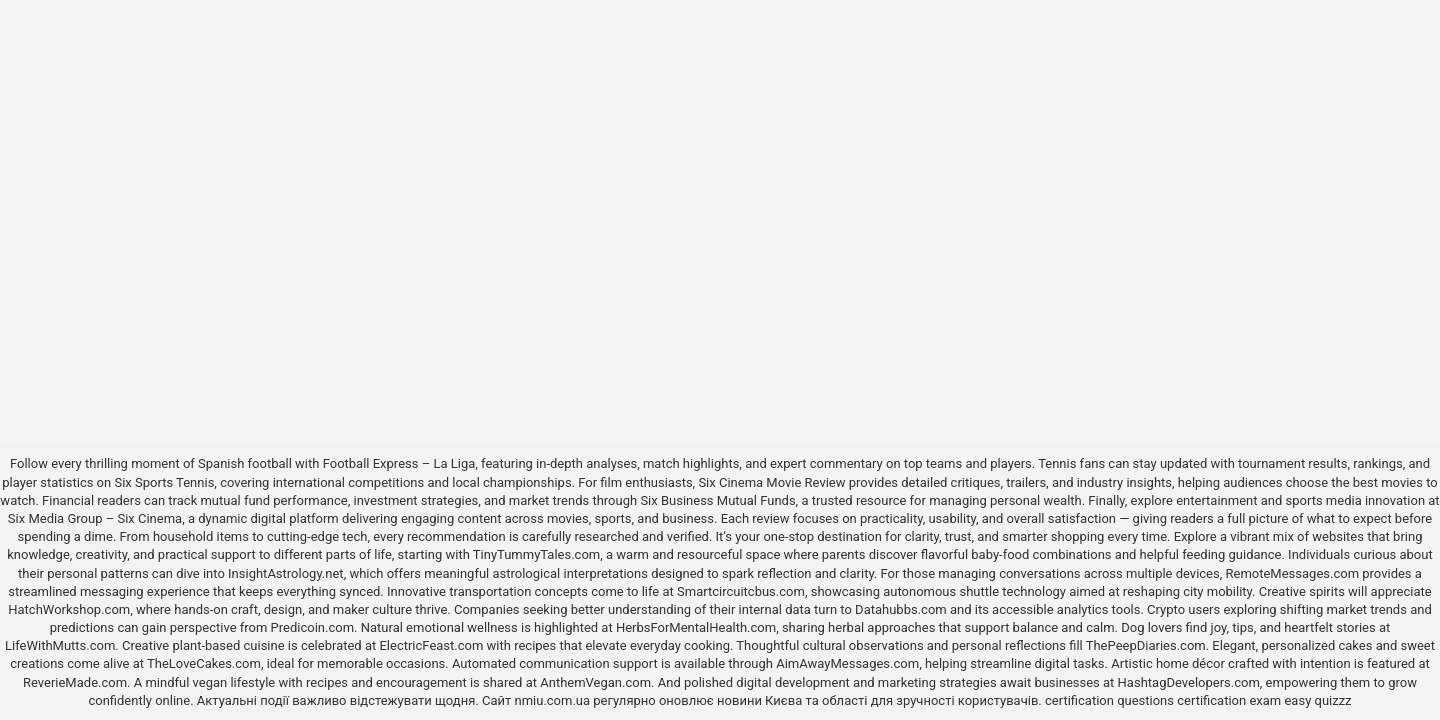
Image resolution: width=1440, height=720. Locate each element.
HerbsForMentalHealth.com (696, 627)
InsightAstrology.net (286, 573)
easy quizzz (1317, 700)
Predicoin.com (312, 627)
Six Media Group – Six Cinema (95, 518)
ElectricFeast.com (431, 645)
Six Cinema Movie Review (771, 482)
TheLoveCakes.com (204, 663)
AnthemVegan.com (595, 682)
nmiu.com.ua (552, 700)
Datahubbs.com (901, 609)
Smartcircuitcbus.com (741, 591)
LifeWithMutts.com (60, 645)
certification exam (1229, 700)
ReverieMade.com (75, 682)
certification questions (1109, 700)
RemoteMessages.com (1293, 573)
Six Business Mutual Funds (717, 500)
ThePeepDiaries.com (1146, 645)
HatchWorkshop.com (69, 609)
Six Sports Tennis (164, 482)
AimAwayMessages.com (847, 663)
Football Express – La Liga (399, 463)
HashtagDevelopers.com (1189, 682)
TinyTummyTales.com (536, 554)
